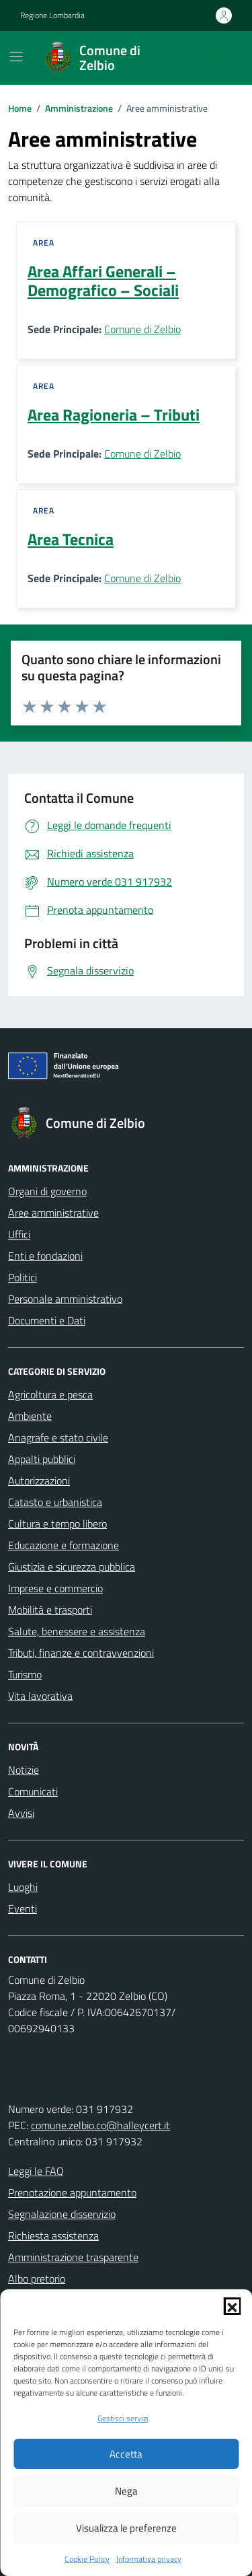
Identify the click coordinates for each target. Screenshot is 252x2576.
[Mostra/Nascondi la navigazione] (16, 56)
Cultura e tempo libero (57, 1523)
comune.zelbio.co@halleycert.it (100, 2125)
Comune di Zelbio (142, 329)
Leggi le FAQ (36, 2171)
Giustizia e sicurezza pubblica (71, 1567)
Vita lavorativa (40, 1696)
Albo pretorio (36, 2278)
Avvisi (21, 1813)
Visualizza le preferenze (126, 2528)
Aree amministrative (53, 1213)
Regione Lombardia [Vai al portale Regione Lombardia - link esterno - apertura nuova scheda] (52, 15)
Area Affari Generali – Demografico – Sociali (103, 280)
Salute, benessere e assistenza (76, 1631)
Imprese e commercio (55, 1588)
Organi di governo (47, 1191)
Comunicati (33, 1791)
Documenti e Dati (46, 1320)
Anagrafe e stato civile (58, 1437)
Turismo (25, 1674)
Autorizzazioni (39, 1480)
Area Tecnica (71, 539)
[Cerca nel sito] (216, 58)
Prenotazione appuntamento (72, 2192)
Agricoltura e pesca (50, 1394)
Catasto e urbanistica (55, 1502)
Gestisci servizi (123, 2418)
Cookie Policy (87, 2559)
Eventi (22, 1908)
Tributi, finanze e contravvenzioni (81, 1653)
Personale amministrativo (65, 1299)
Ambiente (30, 1416)
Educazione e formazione (63, 1545)
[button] (232, 2306)
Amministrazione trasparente (73, 2257)
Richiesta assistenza (53, 2235)
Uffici (19, 1234)
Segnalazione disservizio (62, 2214)
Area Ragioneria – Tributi (114, 414)
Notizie (23, 1770)
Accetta (126, 2454)
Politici (22, 1277)
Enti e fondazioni (45, 1256)
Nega (126, 2491)
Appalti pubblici (41, 1459)
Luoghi (23, 1887)
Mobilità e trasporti (50, 1610)
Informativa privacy (148, 2559)
